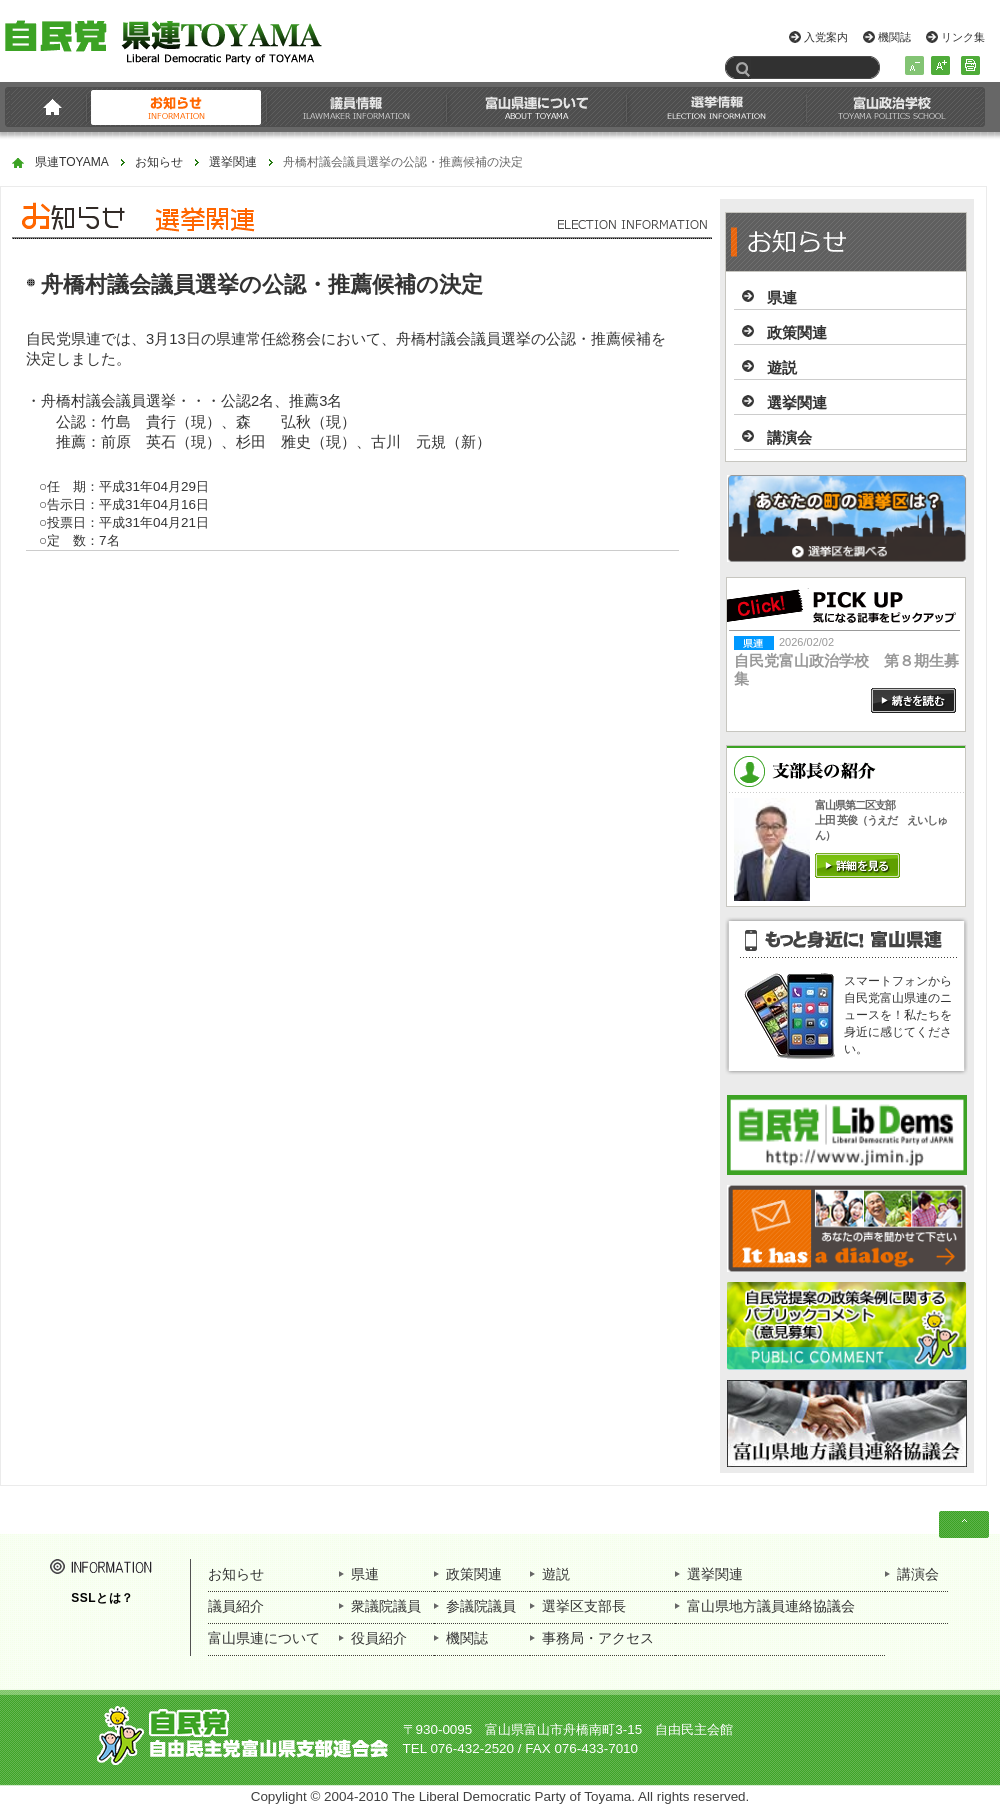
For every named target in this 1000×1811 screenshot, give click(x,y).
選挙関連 (233, 162)
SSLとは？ (102, 1598)
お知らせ (177, 107)
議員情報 (357, 107)
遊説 (782, 367)
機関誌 (894, 37)
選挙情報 (717, 107)
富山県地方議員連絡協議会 (771, 1606)
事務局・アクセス (598, 1638)
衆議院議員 (386, 1606)
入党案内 (826, 37)
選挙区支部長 (584, 1606)
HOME (48, 107)
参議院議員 (481, 1606)
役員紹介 (379, 1638)
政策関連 (797, 332)
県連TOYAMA (72, 162)
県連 (782, 297)
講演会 (789, 437)
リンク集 (963, 37)
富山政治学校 (892, 107)
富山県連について (537, 107)
